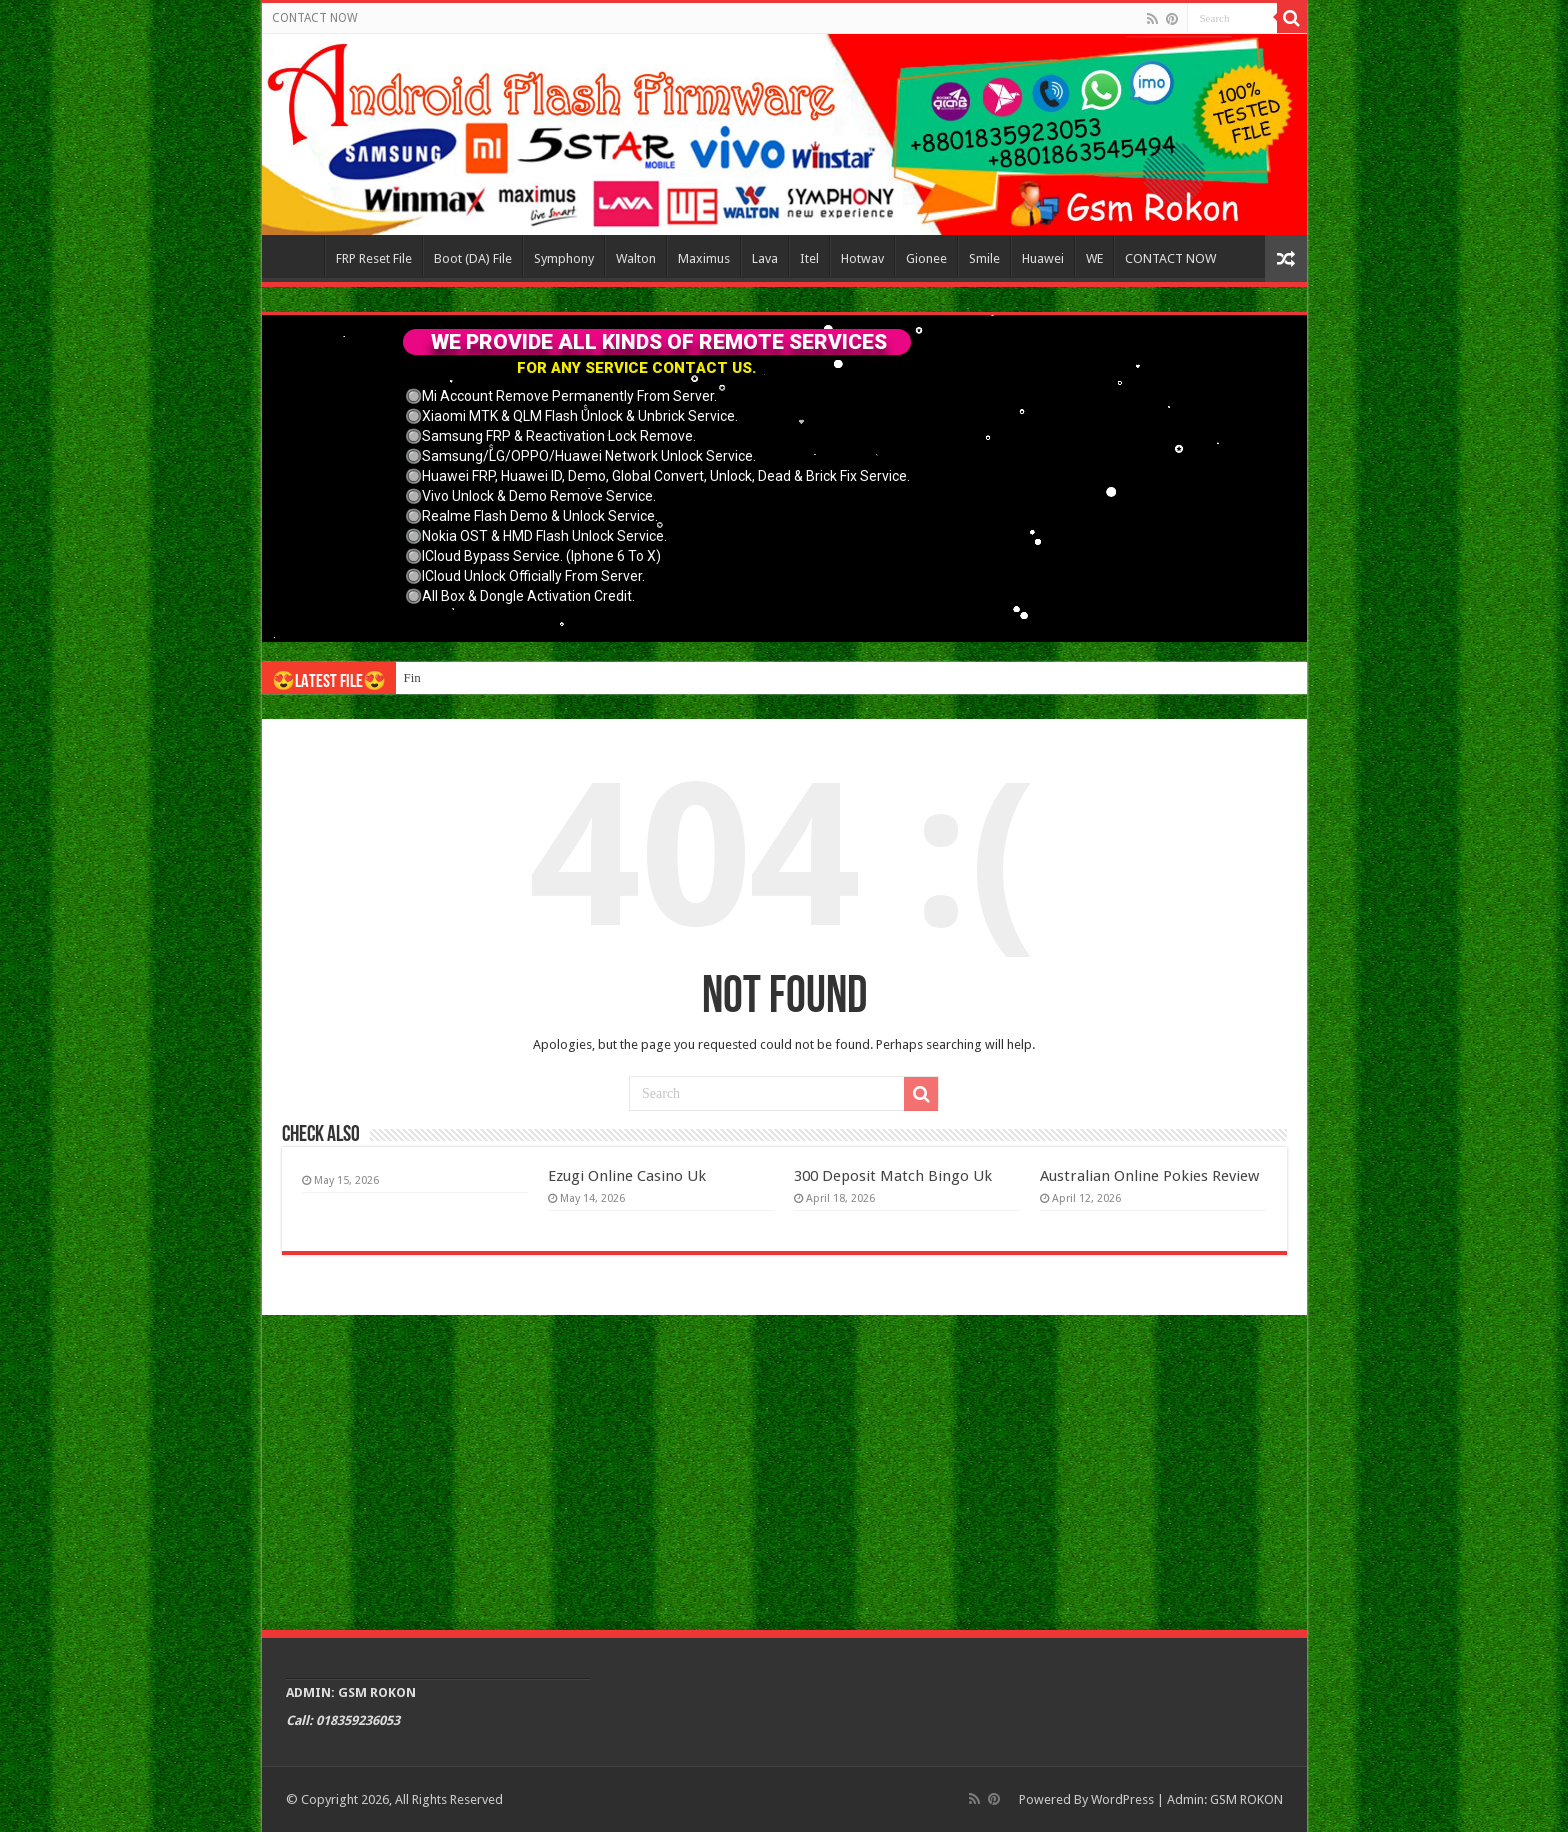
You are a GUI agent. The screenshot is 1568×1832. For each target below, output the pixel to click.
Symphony (564, 258)
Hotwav (862, 258)
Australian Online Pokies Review (1149, 1176)
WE (1094, 258)
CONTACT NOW (315, 18)
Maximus (704, 258)
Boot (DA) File (473, 258)
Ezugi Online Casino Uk (627, 1176)
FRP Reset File (374, 258)
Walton (636, 258)
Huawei (1043, 258)
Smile (984, 258)
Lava (765, 258)
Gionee (926, 258)
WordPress (1122, 1799)
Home (298, 256)
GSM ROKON (1246, 1799)
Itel (809, 258)
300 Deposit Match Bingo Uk (893, 1176)
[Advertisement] (784, 1470)
